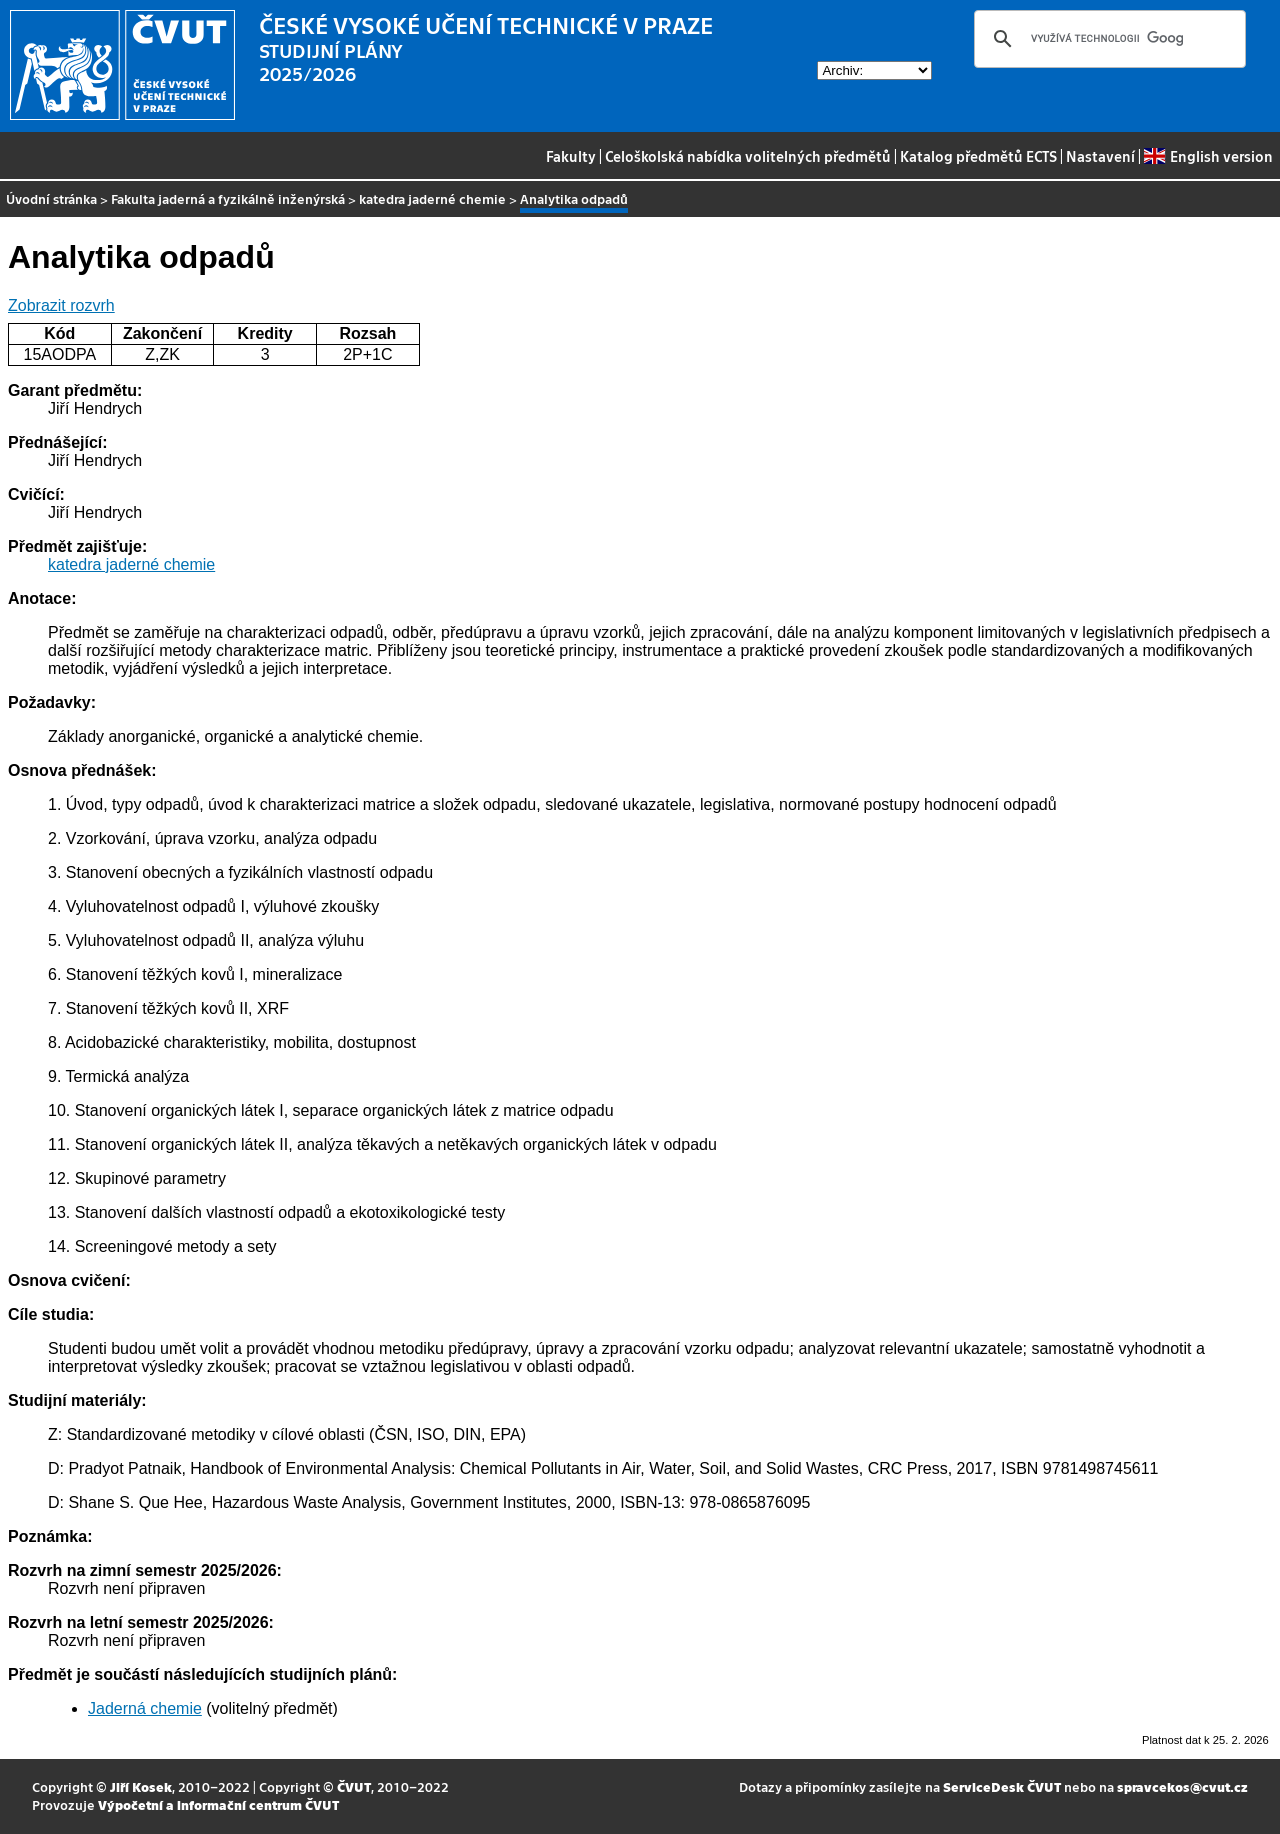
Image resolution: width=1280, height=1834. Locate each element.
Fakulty (571, 156)
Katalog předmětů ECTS (978, 156)
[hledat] (1107, 39)
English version (1208, 156)
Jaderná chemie (145, 1708)
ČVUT (354, 1786)
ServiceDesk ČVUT (1002, 1786)
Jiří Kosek (141, 1786)
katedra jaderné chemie (432, 198)
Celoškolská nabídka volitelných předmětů (748, 156)
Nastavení (1100, 156)
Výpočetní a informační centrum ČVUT (218, 1804)
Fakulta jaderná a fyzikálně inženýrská (228, 198)
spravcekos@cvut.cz (1182, 1786)
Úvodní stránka (51, 198)
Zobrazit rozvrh (61, 305)
